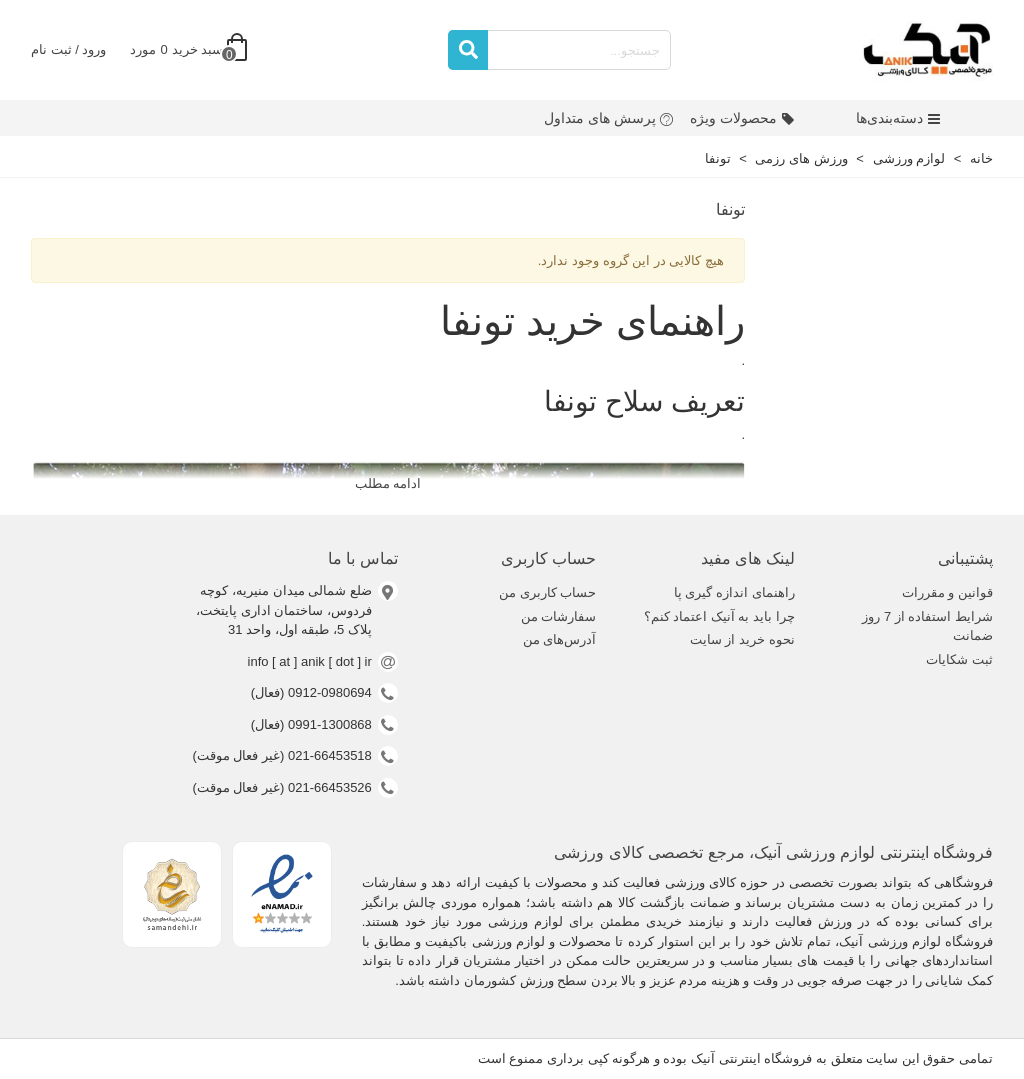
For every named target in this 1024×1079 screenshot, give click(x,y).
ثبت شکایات (959, 659)
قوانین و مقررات (947, 592)
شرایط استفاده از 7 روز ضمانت (927, 626)
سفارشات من (559, 616)
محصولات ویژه (742, 118)
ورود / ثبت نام (68, 49)
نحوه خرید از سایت (742, 639)
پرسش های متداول (609, 118)
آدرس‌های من (560, 639)
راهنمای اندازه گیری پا (734, 592)
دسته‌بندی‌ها (898, 118)
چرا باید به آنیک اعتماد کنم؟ (719, 616)
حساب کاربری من (547, 592)
